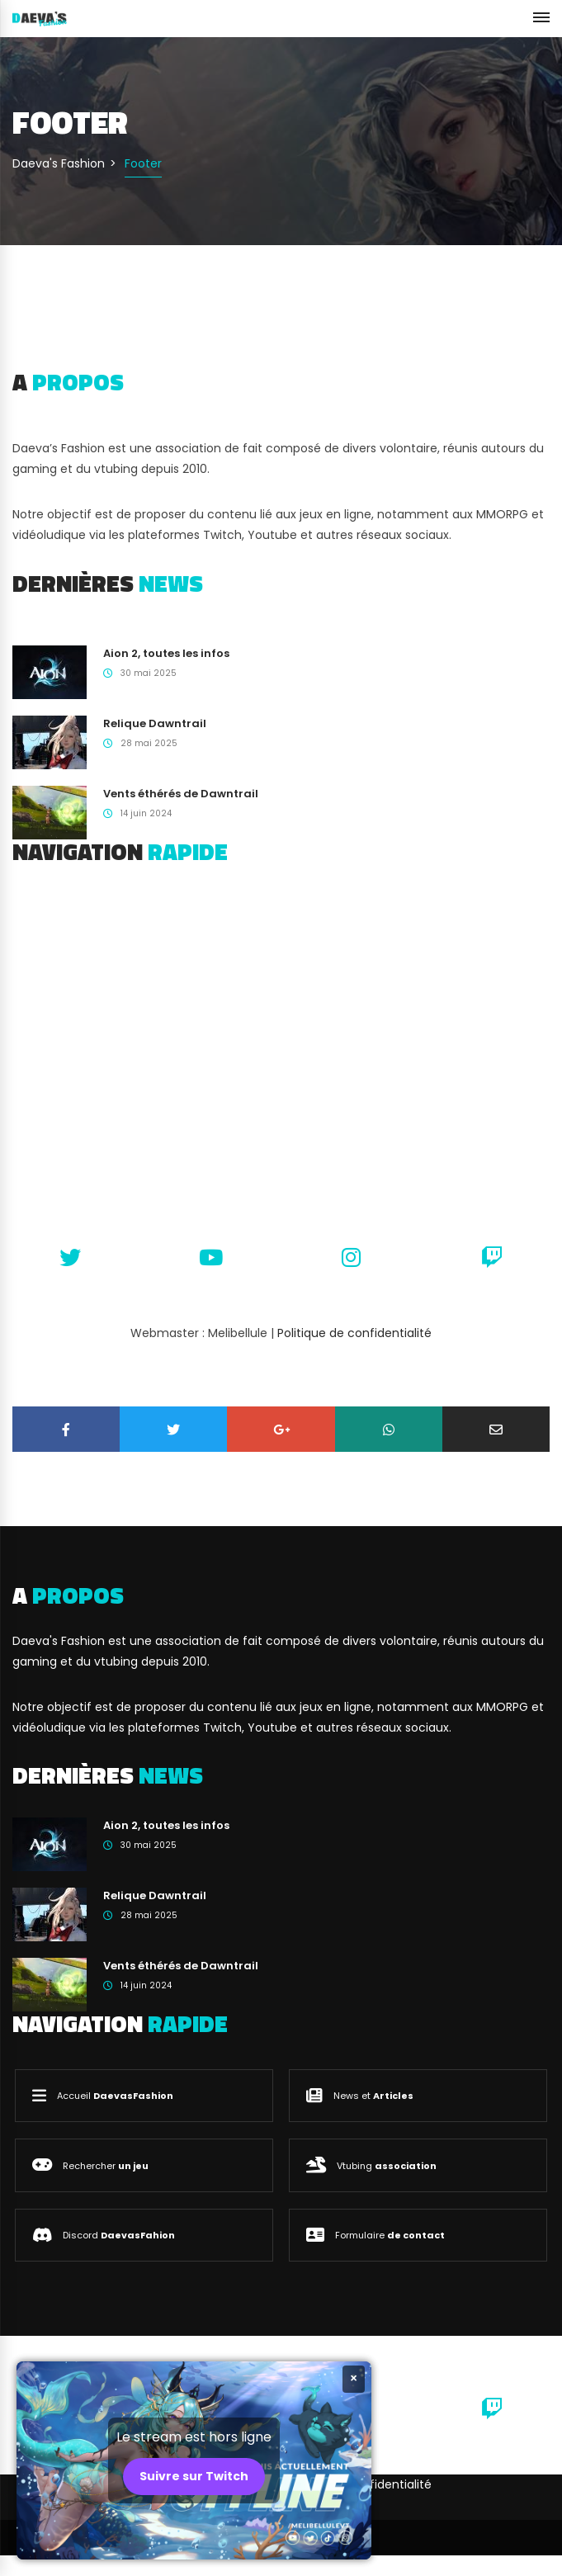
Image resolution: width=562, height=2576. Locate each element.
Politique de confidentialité (354, 1333)
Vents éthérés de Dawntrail (180, 793)
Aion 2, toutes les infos (166, 653)
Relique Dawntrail (154, 723)
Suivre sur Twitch (193, 2476)
